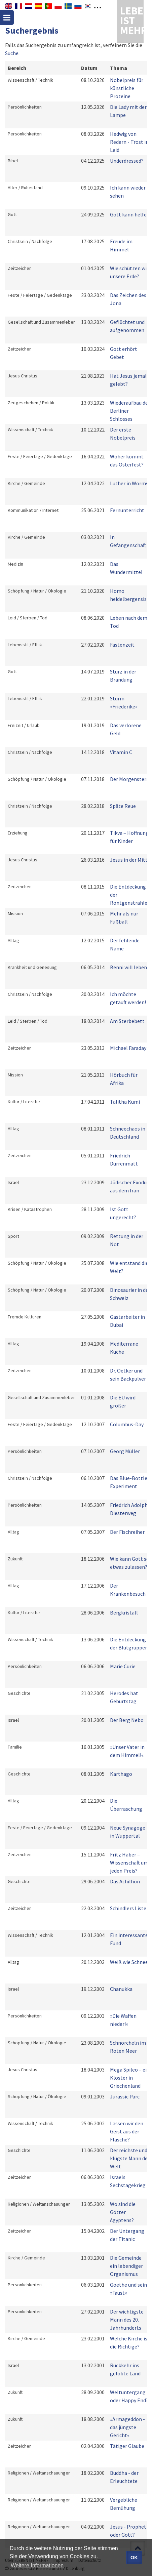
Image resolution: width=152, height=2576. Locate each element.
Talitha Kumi (125, 1101)
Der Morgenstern (129, 779)
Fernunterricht (127, 510)
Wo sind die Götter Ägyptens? (123, 2212)
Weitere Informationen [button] (37, 2565)
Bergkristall (124, 1612)
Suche (11, 53)
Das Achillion (125, 1881)
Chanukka (121, 1989)
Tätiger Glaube (127, 2446)
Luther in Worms (129, 483)
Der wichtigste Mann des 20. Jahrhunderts (127, 2319)
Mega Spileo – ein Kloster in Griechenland (130, 2077)
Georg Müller (125, 1451)
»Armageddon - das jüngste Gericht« (127, 2427)
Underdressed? (127, 160)
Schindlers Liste (128, 1908)
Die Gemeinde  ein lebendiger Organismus (128, 2265)
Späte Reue (123, 806)
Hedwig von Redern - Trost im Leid (130, 141)
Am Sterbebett (127, 1021)
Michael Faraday (128, 1048)
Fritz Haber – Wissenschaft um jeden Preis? (129, 1862)
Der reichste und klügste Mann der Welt (130, 2158)
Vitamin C (121, 752)
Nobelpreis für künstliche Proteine (126, 88)
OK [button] (134, 2557)
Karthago (121, 1773)
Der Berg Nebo (127, 1720)
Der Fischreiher (127, 1531)
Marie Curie (123, 1666)
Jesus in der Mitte (130, 859)
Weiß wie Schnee (129, 1962)
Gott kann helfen (130, 214)
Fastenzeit (122, 644)
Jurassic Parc (125, 2096)
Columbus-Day (127, 1424)
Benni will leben (128, 967)
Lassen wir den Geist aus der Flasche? (126, 2131)
